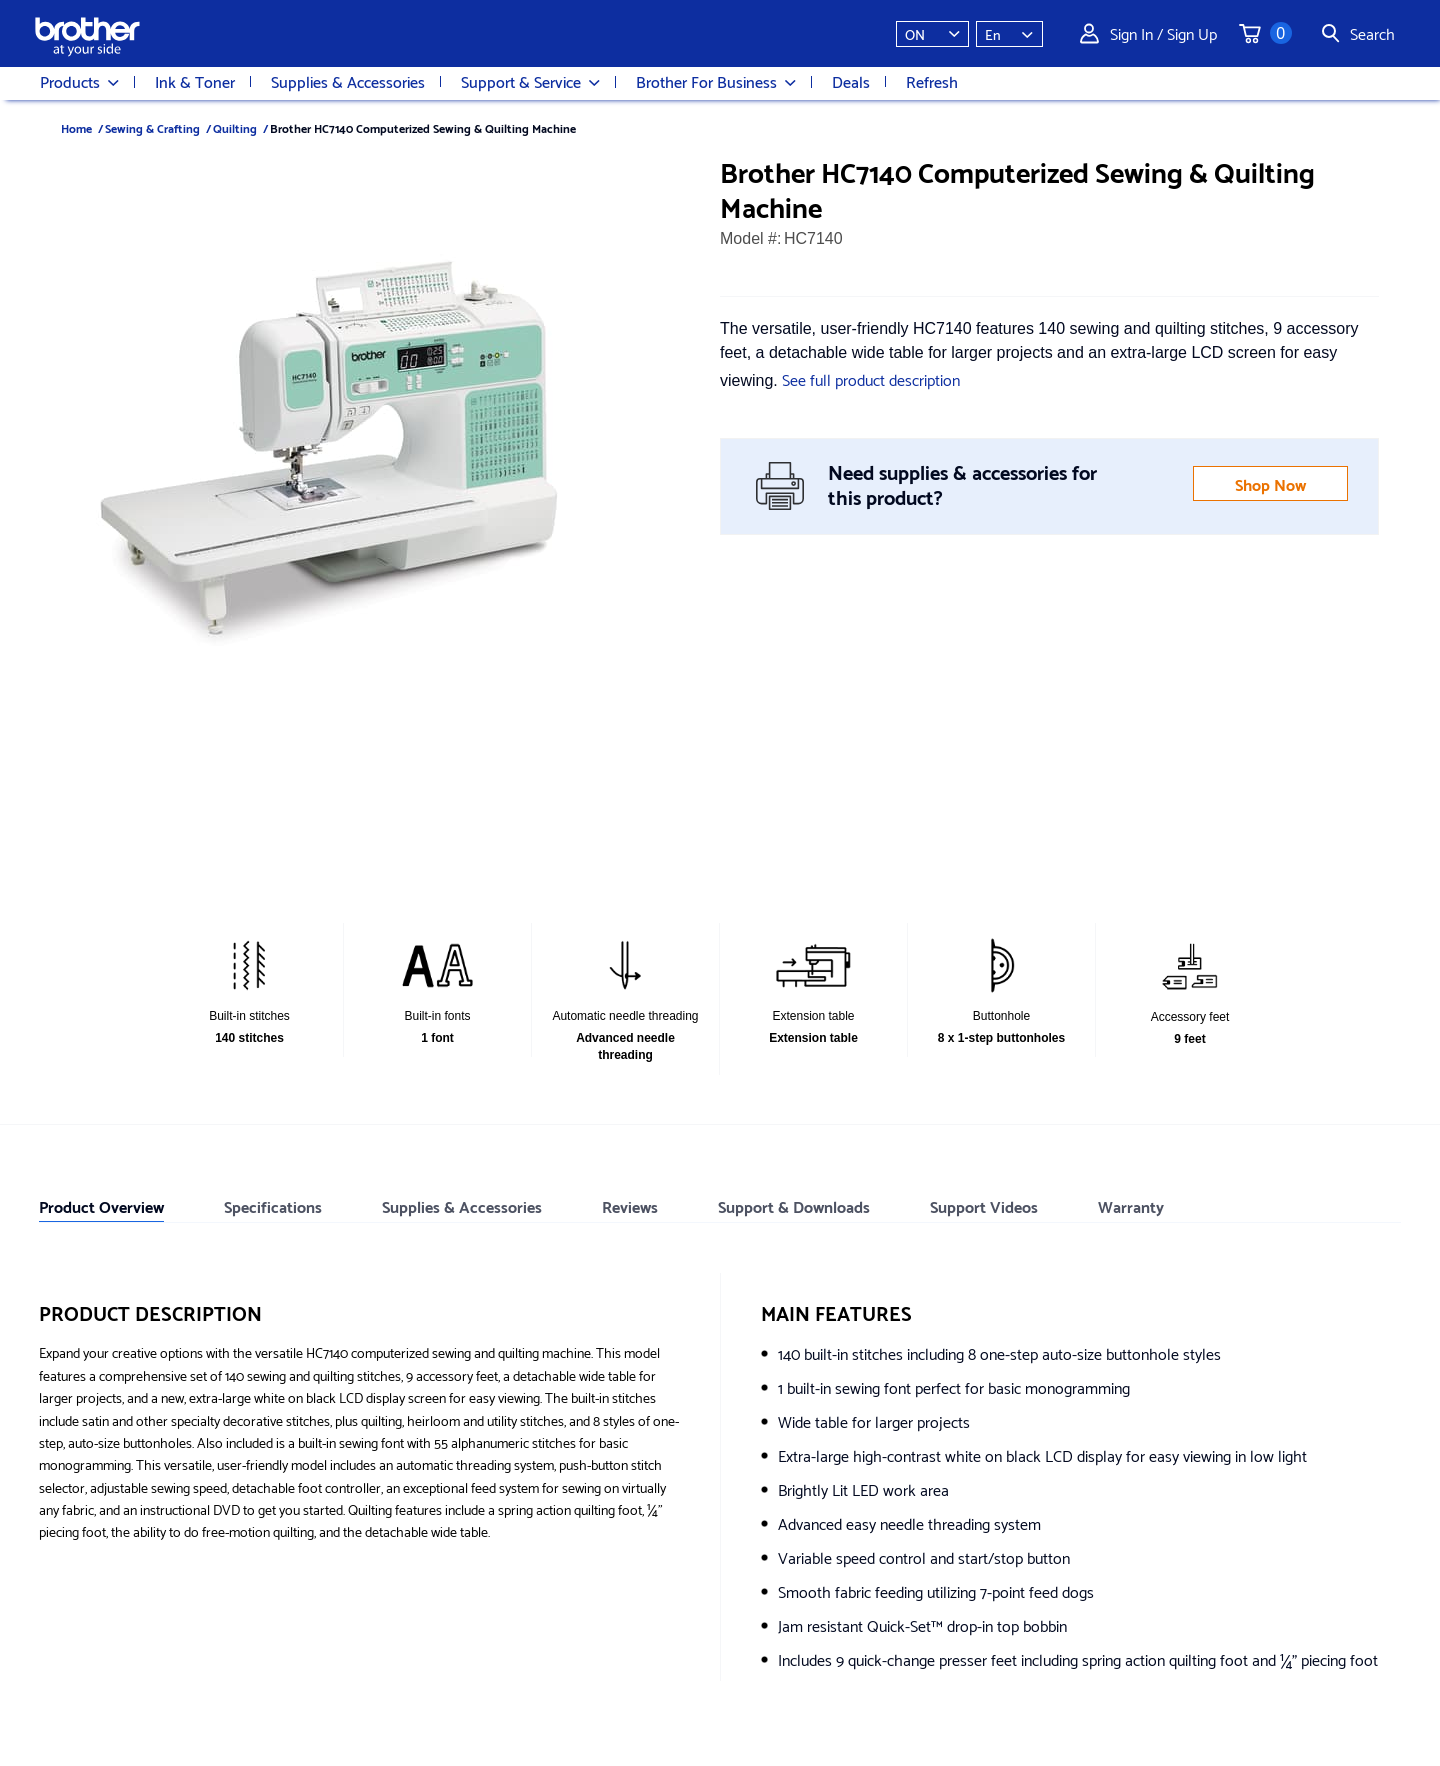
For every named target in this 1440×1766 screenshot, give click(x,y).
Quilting (235, 127)
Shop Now (1270, 483)
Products (79, 82)
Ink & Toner (195, 81)
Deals (851, 81)
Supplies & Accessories (348, 81)
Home (76, 127)
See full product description (871, 378)
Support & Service (530, 82)
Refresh (932, 81)
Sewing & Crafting (152, 127)
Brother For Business (716, 82)
